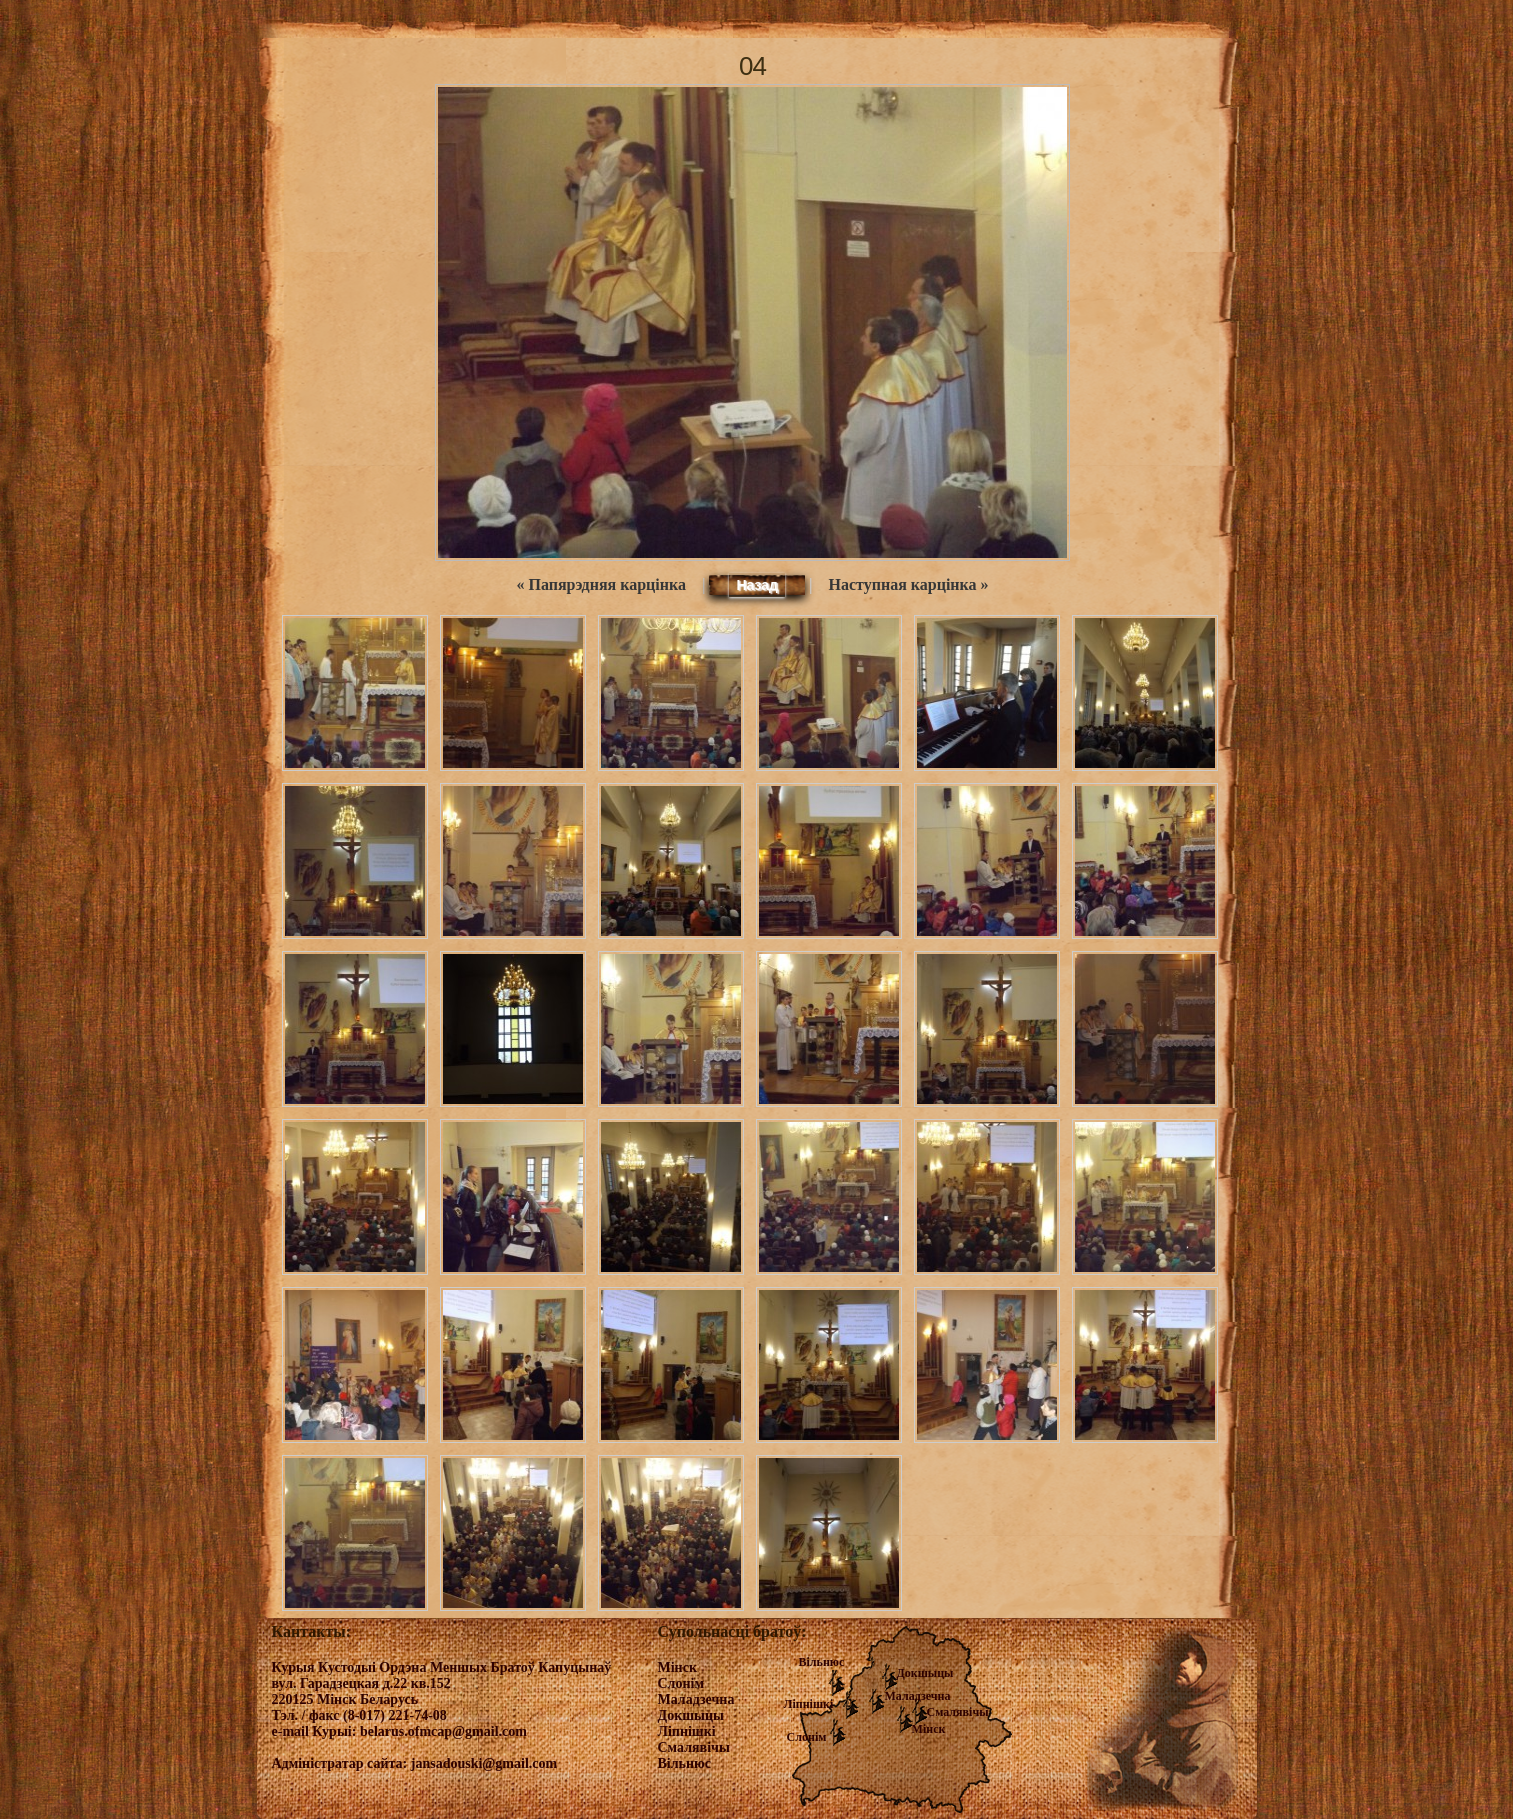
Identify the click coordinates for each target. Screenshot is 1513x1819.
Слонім (807, 1737)
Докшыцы (925, 1673)
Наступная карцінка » (909, 584)
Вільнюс (822, 1662)
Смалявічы (958, 1712)
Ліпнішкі (809, 1704)
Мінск (929, 1729)
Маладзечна (918, 1696)
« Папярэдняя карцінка (600, 584)
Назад (757, 585)
